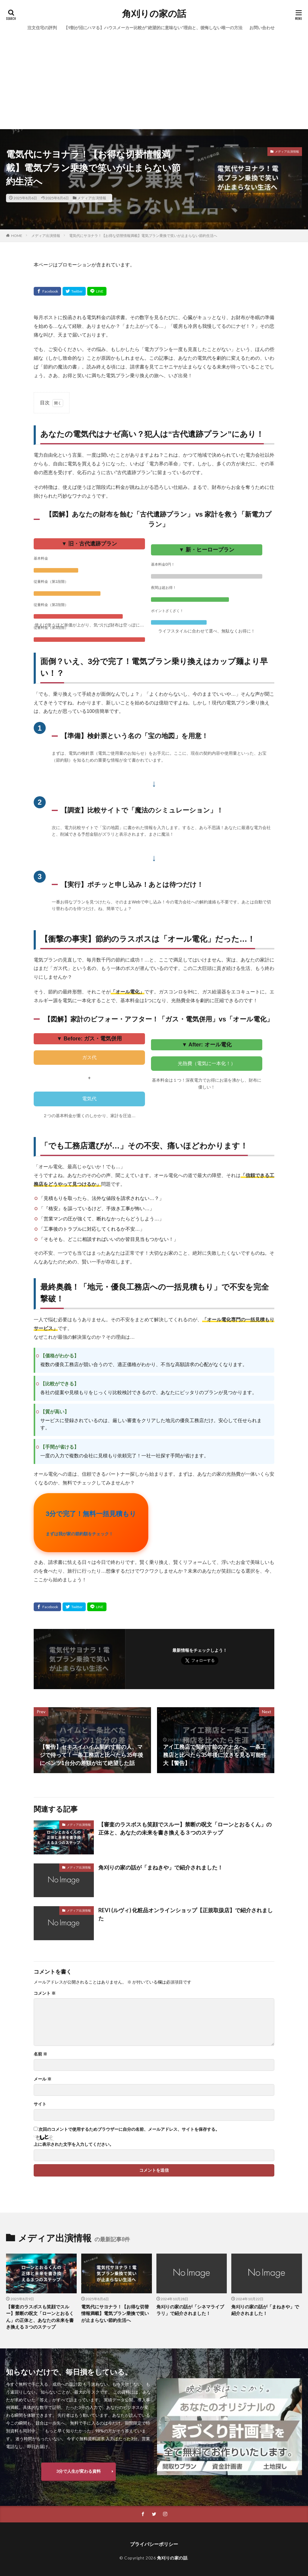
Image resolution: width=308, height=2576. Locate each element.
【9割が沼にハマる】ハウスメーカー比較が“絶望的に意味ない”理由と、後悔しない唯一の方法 (153, 27)
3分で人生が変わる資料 (78, 2471)
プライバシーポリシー (154, 2544)
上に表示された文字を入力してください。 (74, 2144)
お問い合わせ (262, 27)
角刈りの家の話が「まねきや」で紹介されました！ (160, 1867)
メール (42, 2079)
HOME (16, 235)
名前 (40, 2054)
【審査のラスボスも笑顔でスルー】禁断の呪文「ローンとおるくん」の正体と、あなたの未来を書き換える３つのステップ (185, 1828)
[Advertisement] (154, 84)
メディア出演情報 (91, 198)
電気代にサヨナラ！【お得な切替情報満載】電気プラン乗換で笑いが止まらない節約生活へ (143, 235)
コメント (45, 1993)
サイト (40, 2104)
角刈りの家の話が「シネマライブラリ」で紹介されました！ (190, 2310)
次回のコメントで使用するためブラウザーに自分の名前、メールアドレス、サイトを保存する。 (129, 2129)
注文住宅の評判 (42, 27)
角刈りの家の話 (154, 13)
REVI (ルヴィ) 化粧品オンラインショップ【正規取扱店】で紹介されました (185, 1914)
